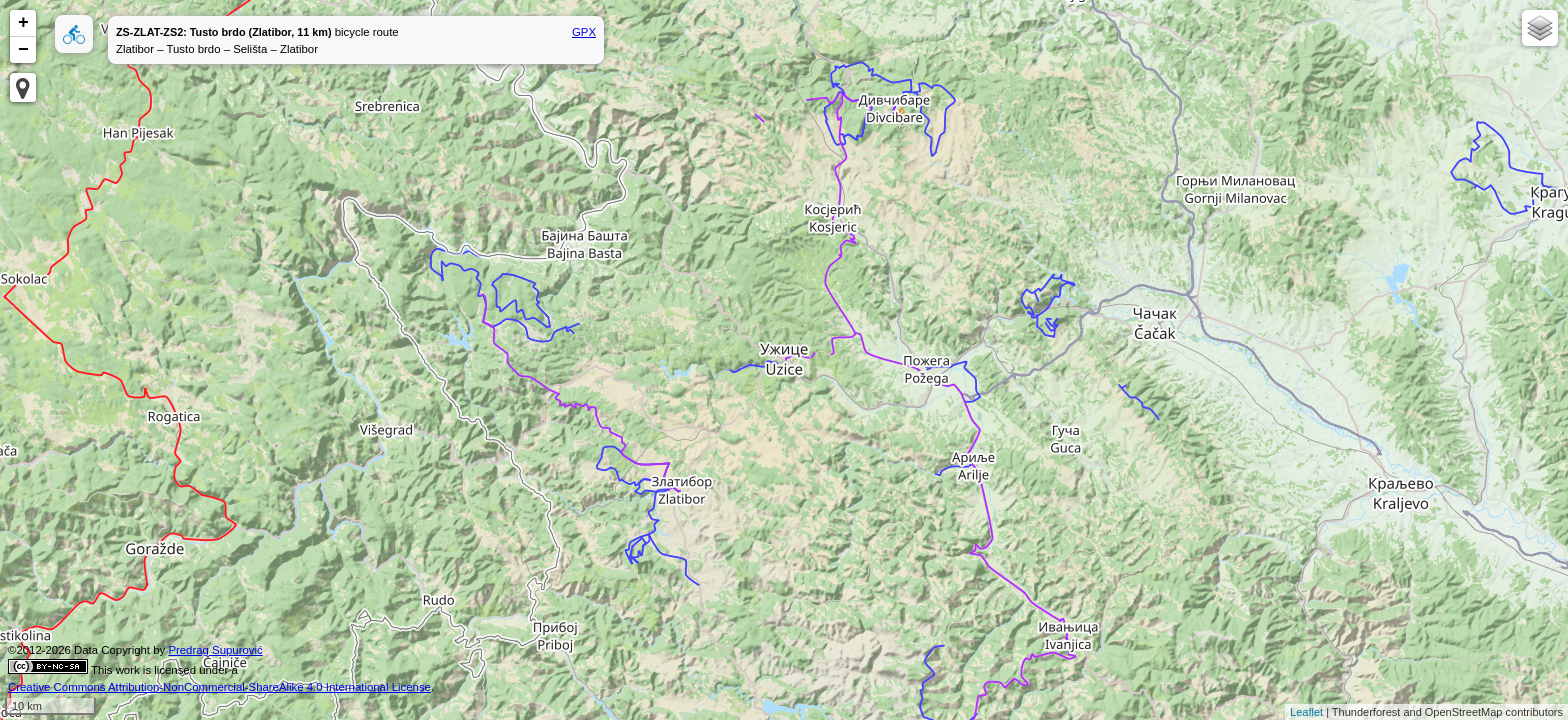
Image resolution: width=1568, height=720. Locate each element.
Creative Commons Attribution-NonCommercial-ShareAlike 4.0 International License (219, 687)
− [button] (23, 50)
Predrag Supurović (215, 650)
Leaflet (1306, 712)
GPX (584, 32)
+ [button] (23, 23)
